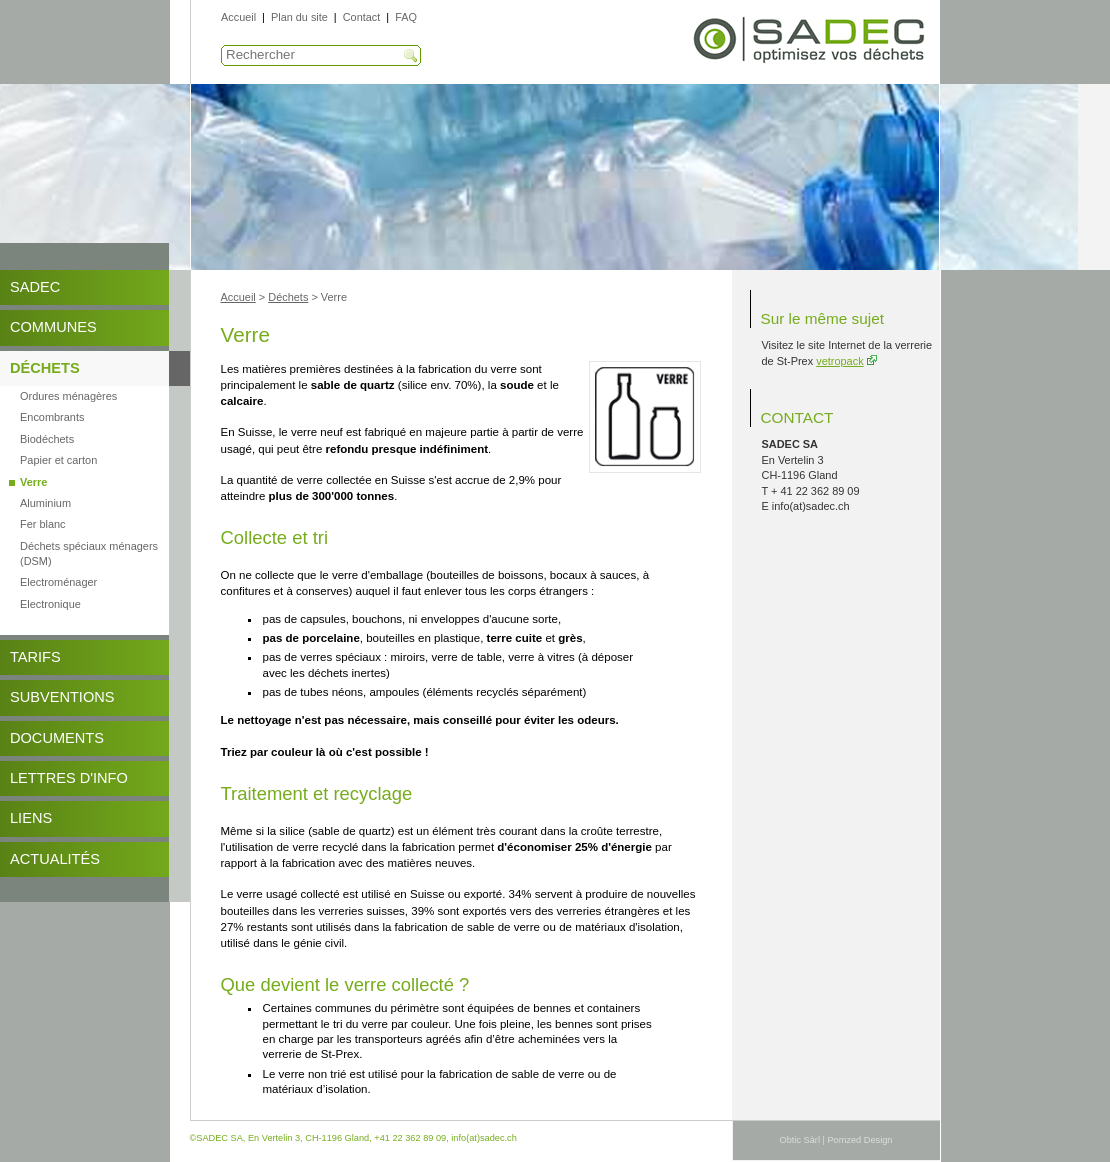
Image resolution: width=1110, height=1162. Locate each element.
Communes (53, 327)
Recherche (411, 56)
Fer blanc (43, 524)
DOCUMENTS (57, 738)
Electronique (50, 604)
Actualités (55, 859)
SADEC (35, 287)
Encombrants (52, 417)
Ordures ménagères (68, 396)
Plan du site (299, 17)
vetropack (839, 361)
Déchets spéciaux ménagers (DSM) (89, 553)
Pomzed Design (859, 1140)
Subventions (62, 697)
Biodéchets (47, 439)
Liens (31, 818)
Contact (361, 17)
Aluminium (45, 503)
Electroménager (58, 582)
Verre (33, 482)
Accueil (238, 17)
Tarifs (35, 657)
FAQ (406, 17)
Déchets (45, 368)
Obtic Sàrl (800, 1140)
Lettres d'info (69, 778)
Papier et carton (58, 460)
